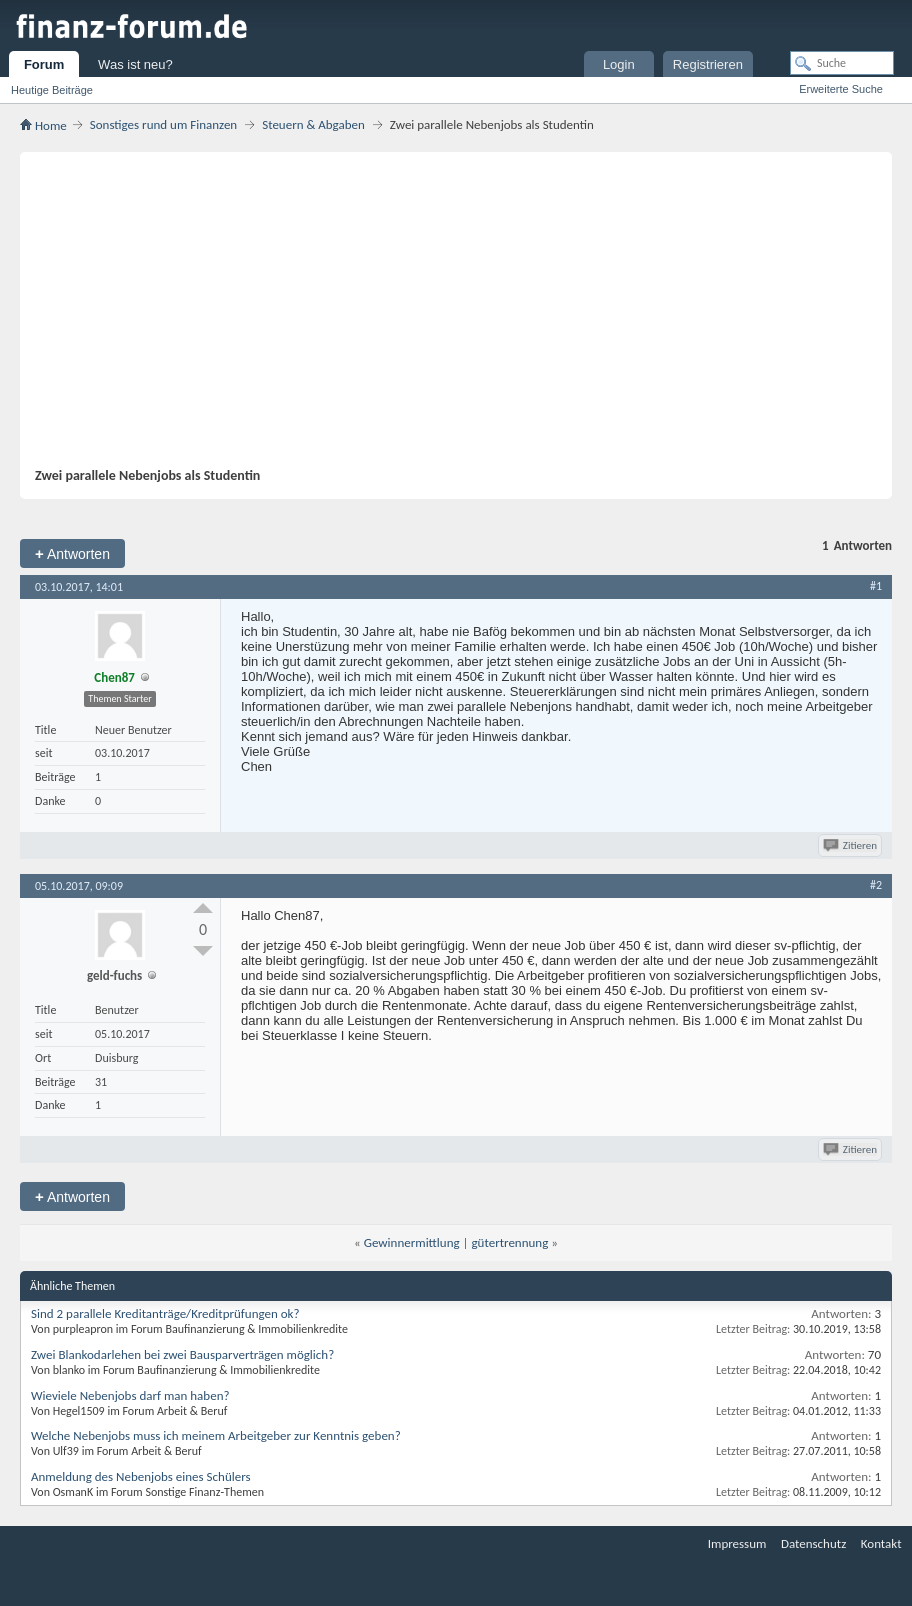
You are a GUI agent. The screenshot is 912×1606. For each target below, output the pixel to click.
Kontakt (881, 1543)
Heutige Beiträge (52, 90)
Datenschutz (813, 1543)
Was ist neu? (135, 64)
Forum (44, 64)
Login (619, 64)
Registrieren (708, 64)
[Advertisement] (446, 317)
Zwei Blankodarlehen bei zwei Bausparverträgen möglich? (182, 1354)
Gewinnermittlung (412, 1242)
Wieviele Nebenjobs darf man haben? (130, 1395)
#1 (876, 586)
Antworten (72, 553)
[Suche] (842, 63)
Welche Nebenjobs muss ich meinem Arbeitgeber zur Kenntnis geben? (216, 1435)
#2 (876, 885)
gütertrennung (510, 1242)
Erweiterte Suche (841, 89)
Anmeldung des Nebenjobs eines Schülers (141, 1476)
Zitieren (851, 845)
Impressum (737, 1543)
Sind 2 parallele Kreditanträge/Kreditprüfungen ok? (165, 1313)
